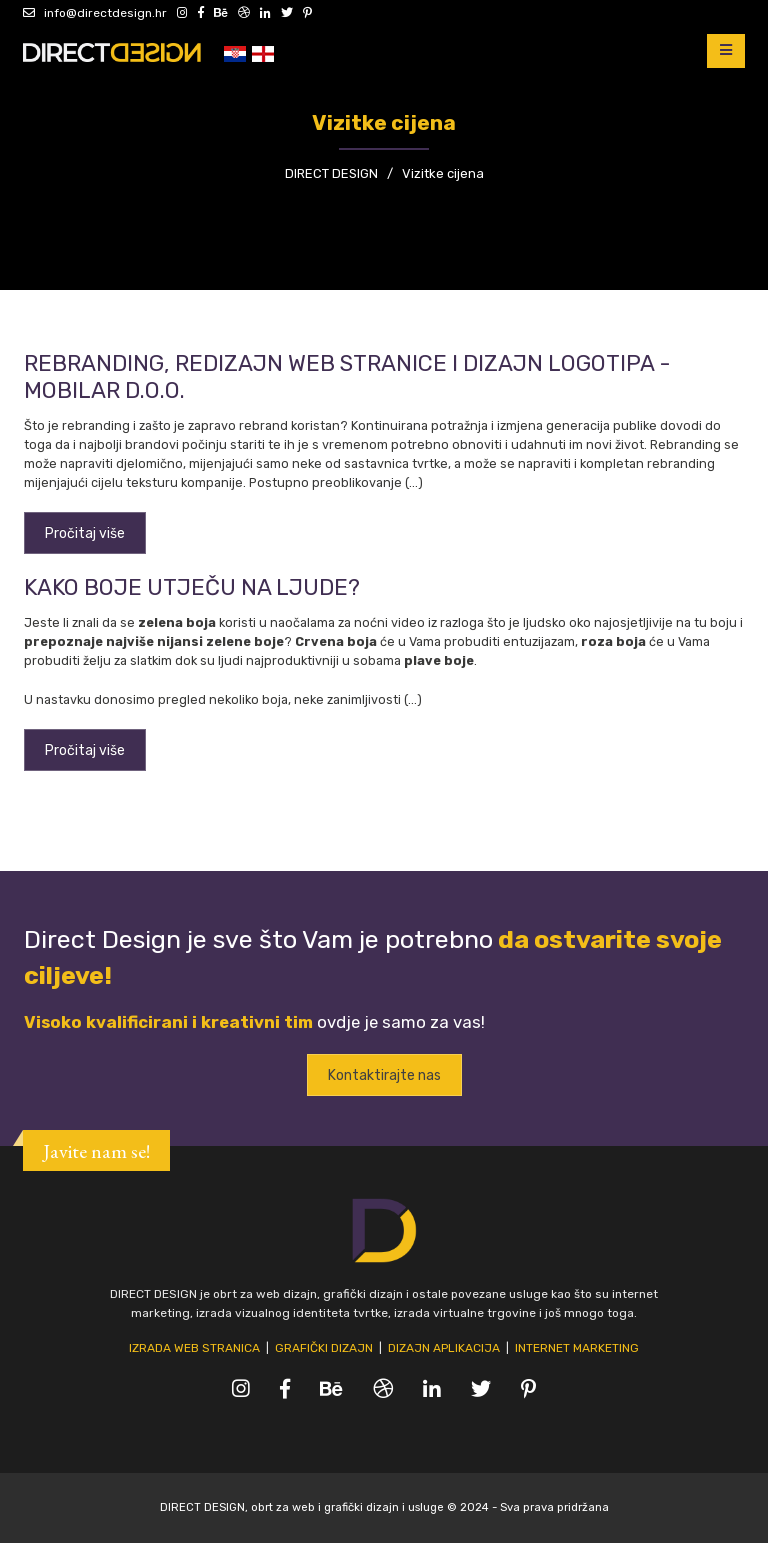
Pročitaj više (85, 533)
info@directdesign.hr (95, 13)
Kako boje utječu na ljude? (192, 588)
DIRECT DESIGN (331, 173)
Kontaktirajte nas (384, 1077)
